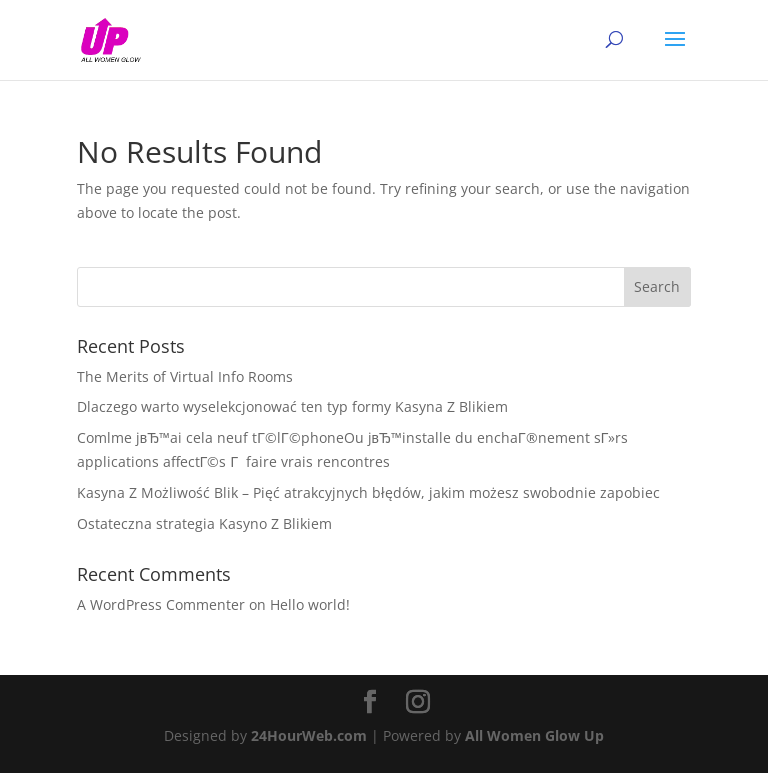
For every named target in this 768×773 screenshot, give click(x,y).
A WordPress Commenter (161, 604)
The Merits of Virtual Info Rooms (185, 376)
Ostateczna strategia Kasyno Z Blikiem (204, 523)
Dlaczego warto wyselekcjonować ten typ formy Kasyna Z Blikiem (292, 406)
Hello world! (310, 604)
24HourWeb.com (309, 735)
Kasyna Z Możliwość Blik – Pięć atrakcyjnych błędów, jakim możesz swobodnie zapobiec (368, 492)
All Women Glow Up (534, 735)
